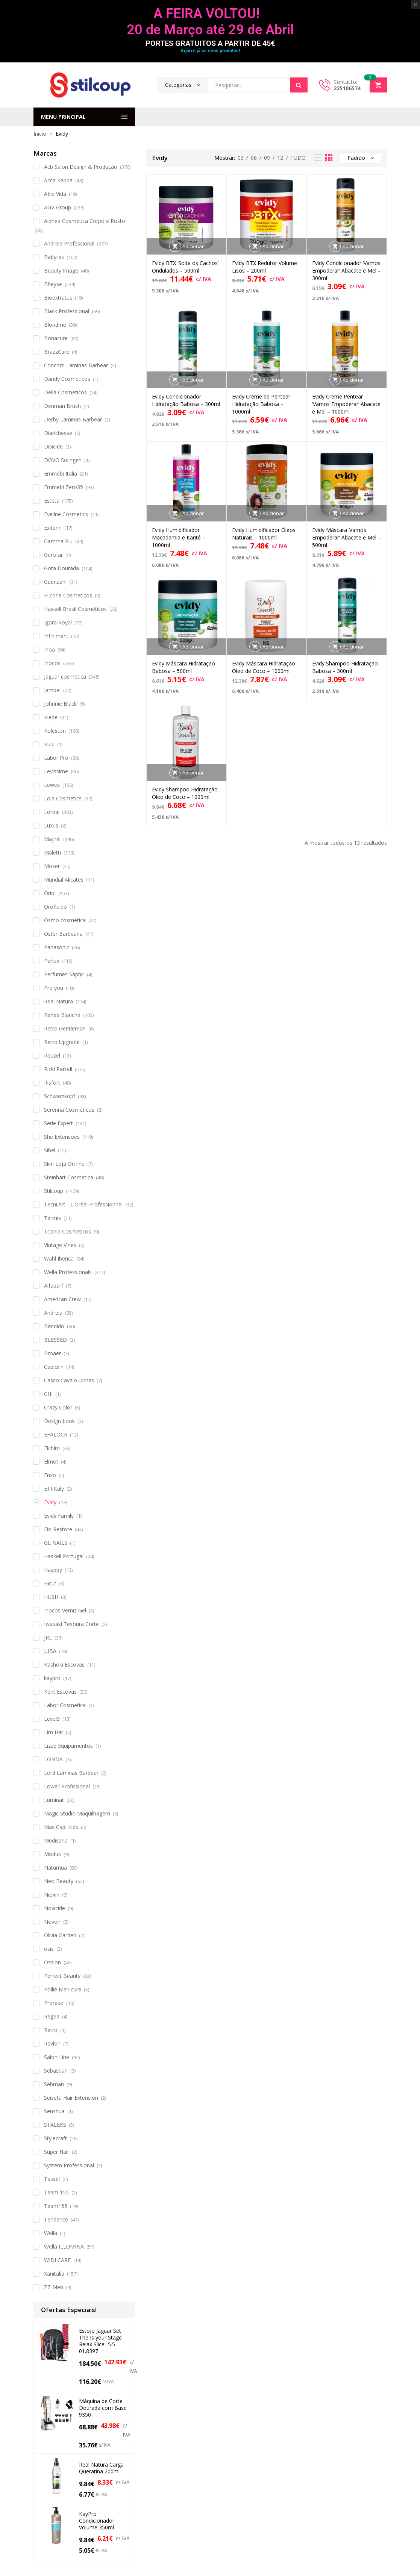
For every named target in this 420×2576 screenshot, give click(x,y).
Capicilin (54, 1366)
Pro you (53, 987)
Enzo (50, 1475)
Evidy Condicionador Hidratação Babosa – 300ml (186, 400)
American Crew (62, 1299)
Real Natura (58, 1001)
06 (254, 157)
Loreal (51, 811)
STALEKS (55, 2124)
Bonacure (56, 338)
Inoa (49, 649)
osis (49, 1948)
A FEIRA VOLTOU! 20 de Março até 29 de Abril (210, 22)
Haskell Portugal (63, 1556)
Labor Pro (56, 757)
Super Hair (56, 2151)
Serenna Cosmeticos (69, 1109)
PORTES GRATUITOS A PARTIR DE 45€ (210, 43)
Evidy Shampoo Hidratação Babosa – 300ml (345, 667)
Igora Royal (58, 622)
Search (299, 84)
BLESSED (55, 1339)
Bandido (54, 1326)
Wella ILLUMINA (64, 2246)
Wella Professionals (68, 1272)
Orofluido (55, 906)
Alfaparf (53, 1285)
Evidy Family (59, 1515)
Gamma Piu (58, 541)
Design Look (59, 1420)
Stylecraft (55, 2138)
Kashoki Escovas (64, 1664)
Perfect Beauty (62, 1975)
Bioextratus (58, 297)
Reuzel (52, 1055)
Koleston (55, 730)
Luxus (51, 825)
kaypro (52, 1678)
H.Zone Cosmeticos (68, 595)
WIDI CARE (57, 2260)
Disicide (53, 446)
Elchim (52, 1448)
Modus (52, 1854)
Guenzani (55, 581)
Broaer (52, 1353)
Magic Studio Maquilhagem (77, 1813)
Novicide (54, 1908)
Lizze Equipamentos (68, 1745)
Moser (52, 866)
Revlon (52, 2043)
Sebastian (56, 2070)
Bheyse (53, 284)
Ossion (52, 1962)
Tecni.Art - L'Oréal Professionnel (83, 1204)
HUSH (51, 1596)
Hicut (50, 1583)
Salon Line (56, 2057)
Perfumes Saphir (64, 974)
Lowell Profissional (67, 1786)
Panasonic (56, 947)
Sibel (49, 1150)
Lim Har (53, 1732)
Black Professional (66, 311)
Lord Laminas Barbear (71, 1772)
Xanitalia (54, 2273)
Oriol (50, 893)
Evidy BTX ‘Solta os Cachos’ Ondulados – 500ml (185, 266)
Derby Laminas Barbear (73, 419)
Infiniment (56, 635)
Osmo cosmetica (65, 920)
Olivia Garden (60, 1935)
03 (241, 157)
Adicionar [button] (193, 246)
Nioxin (51, 1894)
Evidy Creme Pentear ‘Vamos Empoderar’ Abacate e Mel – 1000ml (346, 404)
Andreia (53, 1312)
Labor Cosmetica (65, 1705)
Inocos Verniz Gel (65, 1610)
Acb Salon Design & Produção (80, 166)
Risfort (52, 1082)
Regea (51, 2016)
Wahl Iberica (59, 1258)
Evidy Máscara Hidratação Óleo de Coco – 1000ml (263, 667)
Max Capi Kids (61, 1826)
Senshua (54, 2111)
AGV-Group (57, 207)
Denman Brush (62, 405)
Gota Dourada (61, 568)
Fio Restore (58, 1529)
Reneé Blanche (62, 1014)
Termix (52, 1217)
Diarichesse (58, 432)
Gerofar (53, 554)
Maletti (52, 852)
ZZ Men (53, 2287)
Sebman (54, 2084)
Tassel (52, 2178)
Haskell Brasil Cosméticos (75, 608)
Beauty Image (61, 270)
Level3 (52, 1718)
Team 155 (56, 2192)
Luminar (54, 1799)
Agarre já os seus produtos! (210, 50)
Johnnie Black (60, 703)
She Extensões (62, 1136)
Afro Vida (55, 193)
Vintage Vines (60, 1245)
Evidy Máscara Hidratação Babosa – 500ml (183, 667)
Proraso (54, 2002)
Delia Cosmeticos (65, 392)
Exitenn (53, 527)
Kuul (49, 744)
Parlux (51, 960)
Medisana (56, 1840)
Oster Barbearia (63, 933)
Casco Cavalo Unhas (69, 1380)
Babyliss (54, 257)
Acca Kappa (58, 180)
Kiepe (51, 717)
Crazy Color (58, 1407)
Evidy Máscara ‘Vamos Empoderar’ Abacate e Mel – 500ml (346, 537)
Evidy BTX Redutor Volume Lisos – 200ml (264, 266)
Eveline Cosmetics (66, 514)
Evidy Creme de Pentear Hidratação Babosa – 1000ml (261, 404)
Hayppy (53, 1569)
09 (267, 157)
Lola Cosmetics (63, 798)
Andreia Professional (69, 243)
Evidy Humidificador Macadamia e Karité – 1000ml (178, 537)
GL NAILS (55, 1542)
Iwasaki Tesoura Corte (71, 1623)
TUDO (298, 157)
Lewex (52, 784)
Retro (51, 2030)
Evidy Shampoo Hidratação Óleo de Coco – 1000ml (185, 793)
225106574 (347, 88)
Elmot (51, 1461)
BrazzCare (56, 351)
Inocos (52, 663)
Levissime (56, 771)
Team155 (55, 2205)
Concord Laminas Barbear (76, 365)
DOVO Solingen (63, 460)
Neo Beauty (58, 1881)
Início (39, 133)
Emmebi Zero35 (63, 487)
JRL (48, 1637)
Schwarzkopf (59, 1096)
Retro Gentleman (65, 1028)
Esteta (51, 500)
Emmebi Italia (60, 473)
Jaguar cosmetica (65, 676)
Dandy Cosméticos (67, 378)
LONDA (53, 1759)
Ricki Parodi (58, 1069)
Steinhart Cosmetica (68, 1177)
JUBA (50, 1651)
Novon (52, 1921)
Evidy (50, 1502)
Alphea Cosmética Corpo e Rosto (84, 220)
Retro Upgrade (62, 1042)
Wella (50, 2233)
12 (280, 157)
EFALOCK (55, 1434)
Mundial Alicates (63, 879)
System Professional (69, 2165)
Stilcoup (53, 1190)
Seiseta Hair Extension (71, 2097)
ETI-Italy (54, 1488)
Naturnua (55, 1867)
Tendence (56, 2219)
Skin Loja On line (64, 1163)
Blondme (55, 324)
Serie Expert (58, 1123)
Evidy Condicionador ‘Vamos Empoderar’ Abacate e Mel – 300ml (346, 270)
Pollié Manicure (62, 1989)
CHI (48, 1393)
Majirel (52, 839)
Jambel (52, 690)
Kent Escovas (60, 1691)
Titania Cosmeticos (67, 1231)
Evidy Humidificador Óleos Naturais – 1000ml (264, 533)
